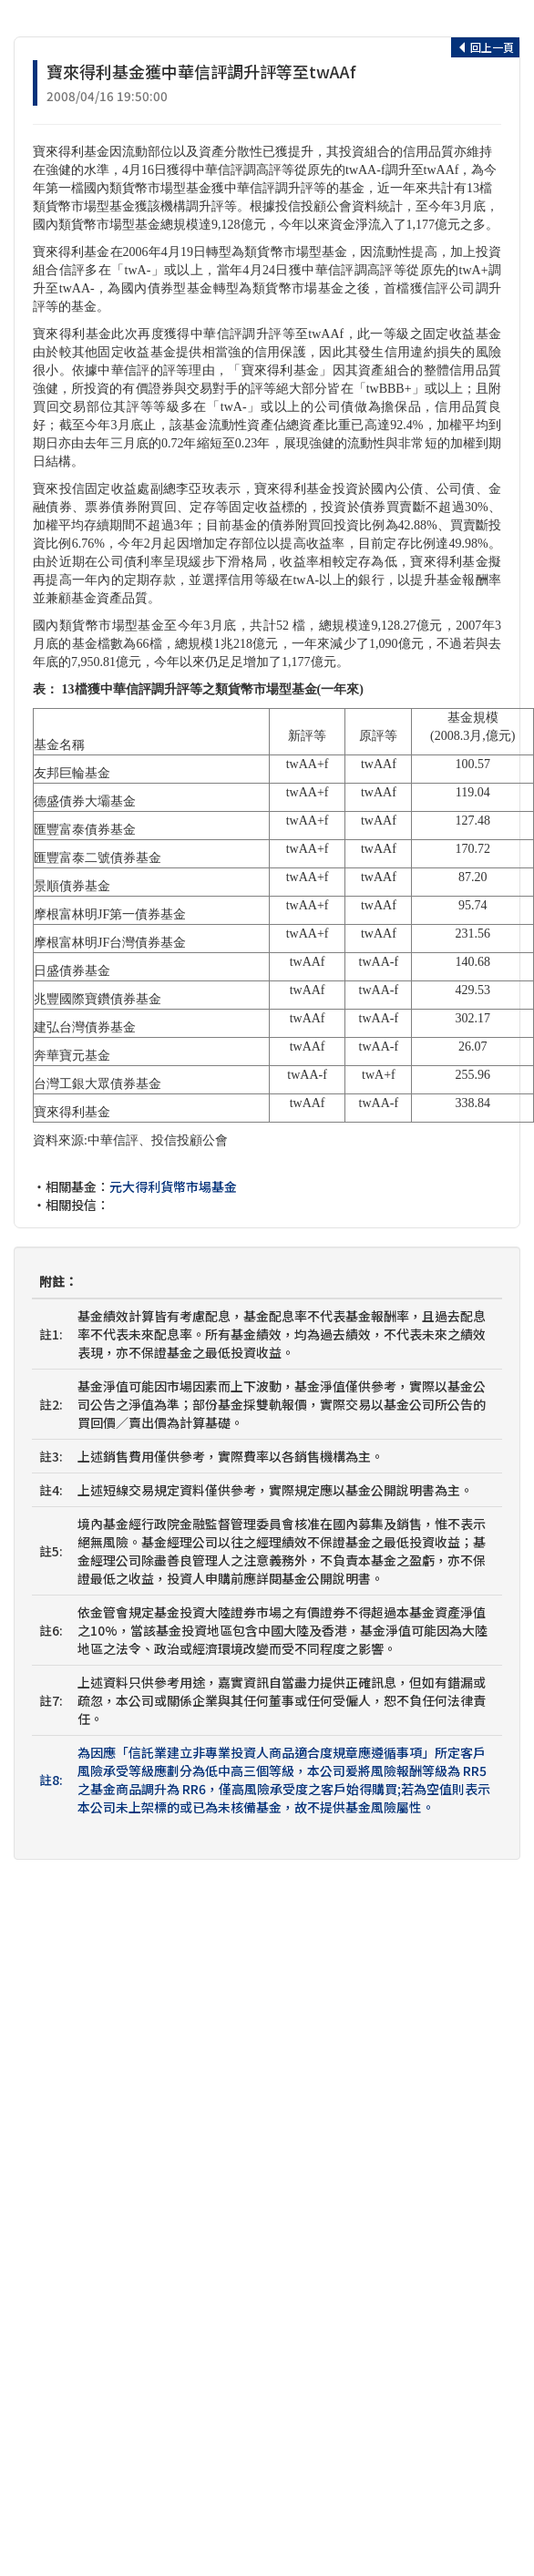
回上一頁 (485, 47)
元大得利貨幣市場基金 (173, 1186)
